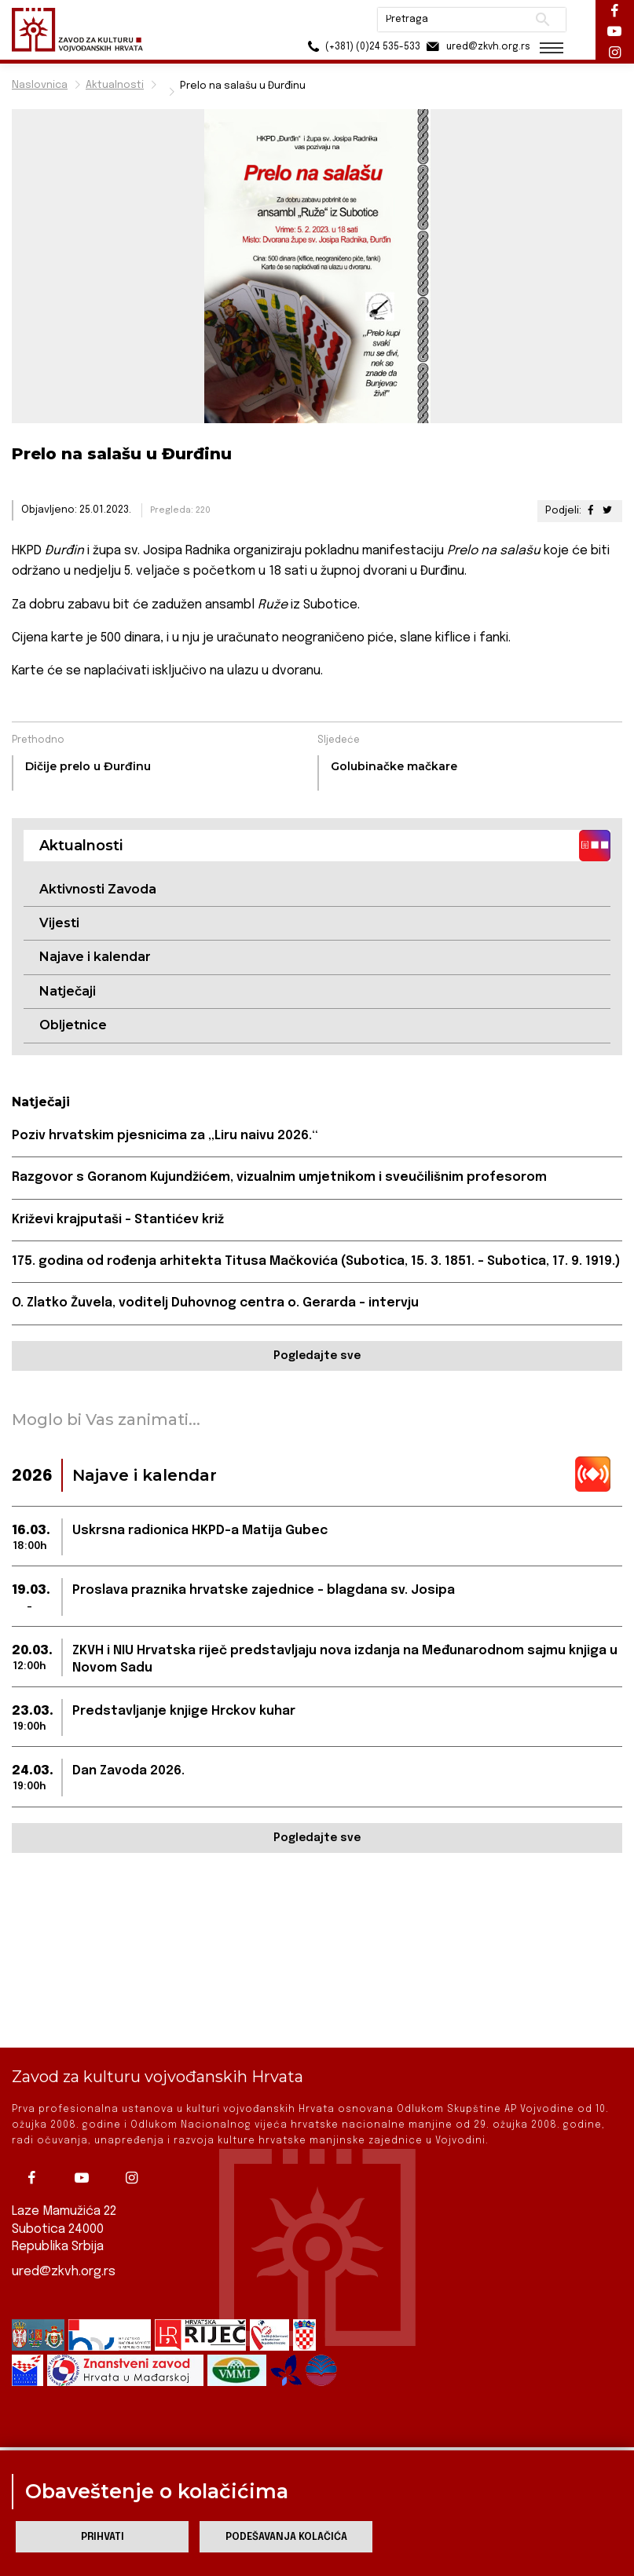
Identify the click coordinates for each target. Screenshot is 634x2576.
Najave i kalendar (95, 956)
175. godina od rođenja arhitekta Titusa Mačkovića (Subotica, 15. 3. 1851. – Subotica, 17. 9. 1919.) (316, 1261)
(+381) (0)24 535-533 (359, 46)
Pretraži (540, 19)
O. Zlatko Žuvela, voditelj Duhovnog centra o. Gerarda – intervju (215, 1303)
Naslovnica (40, 85)
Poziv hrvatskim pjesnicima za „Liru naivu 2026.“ (165, 1135)
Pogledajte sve (317, 1355)
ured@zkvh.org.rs (63, 2271)
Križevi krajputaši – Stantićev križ (118, 1219)
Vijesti (59, 922)
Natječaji (67, 991)
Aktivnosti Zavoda (97, 889)
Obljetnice (73, 1025)
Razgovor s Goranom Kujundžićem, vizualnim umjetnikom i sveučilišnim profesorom (279, 1177)
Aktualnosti (115, 85)
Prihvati (102, 2537)
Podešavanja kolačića (286, 2537)
